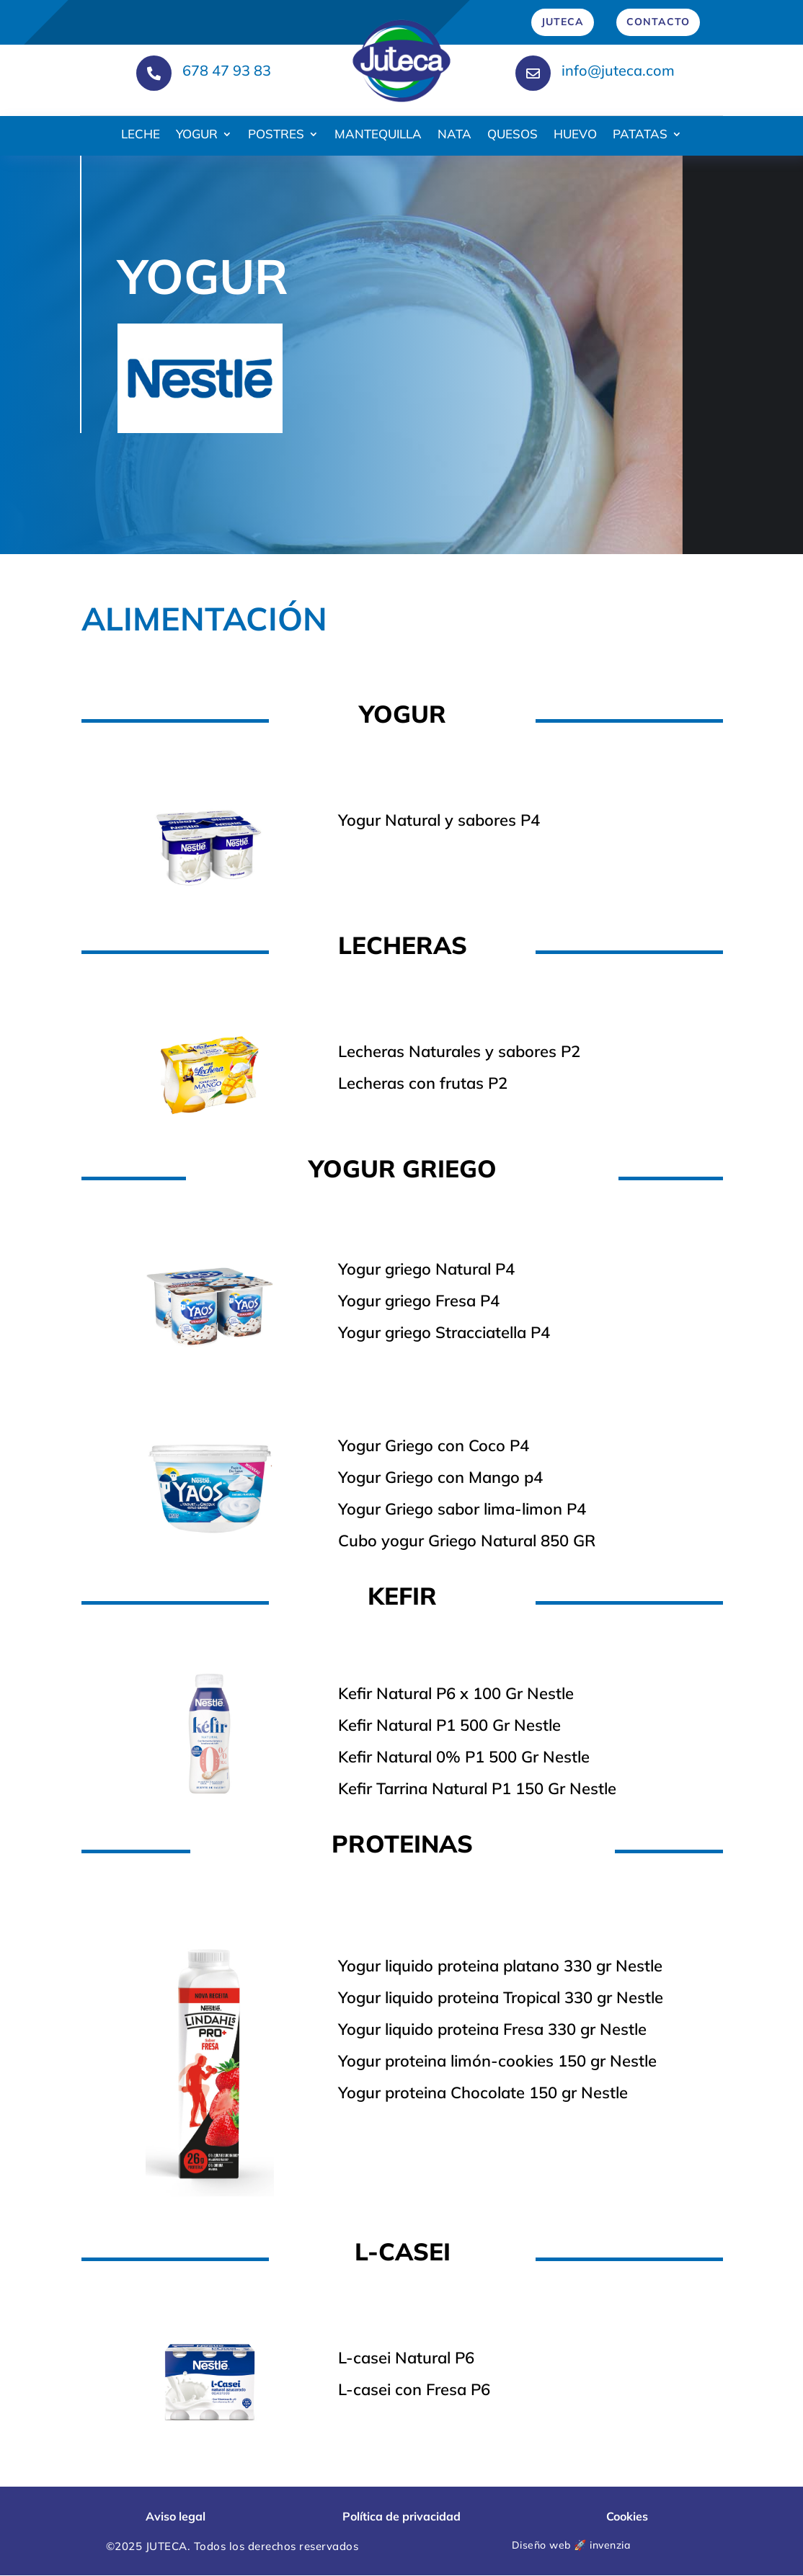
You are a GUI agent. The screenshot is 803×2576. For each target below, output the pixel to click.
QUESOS (512, 135)
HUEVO (575, 135)
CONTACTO (658, 21)
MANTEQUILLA (378, 135)
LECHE (140, 135)
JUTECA (562, 21)
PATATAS (640, 135)
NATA (454, 135)
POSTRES (276, 135)
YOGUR (197, 135)
